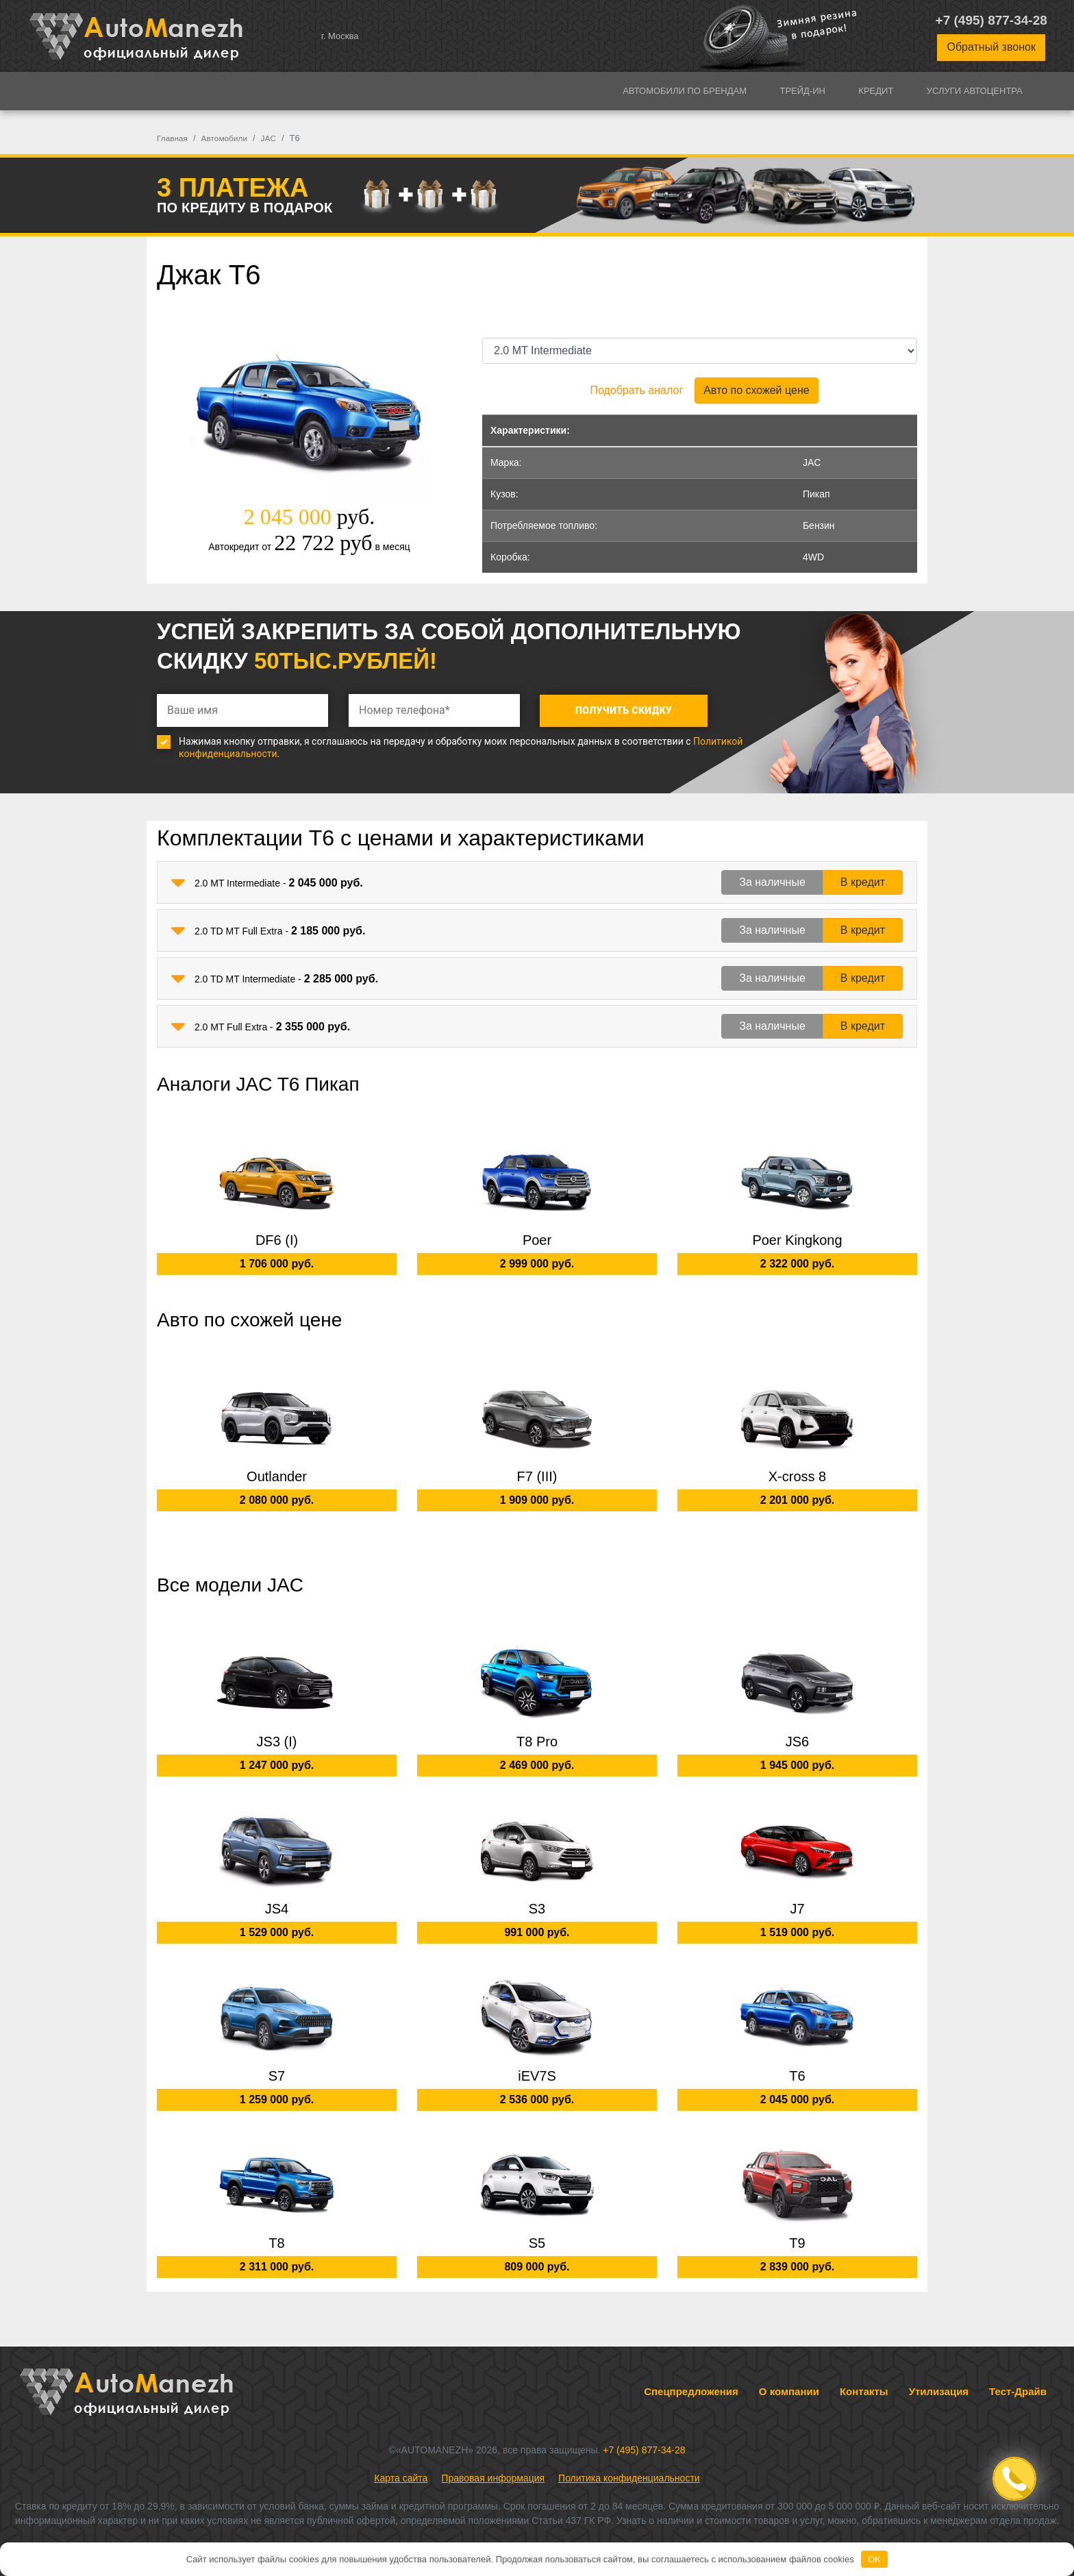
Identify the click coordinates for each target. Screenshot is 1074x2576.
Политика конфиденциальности (629, 2478)
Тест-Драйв (1018, 2391)
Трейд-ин (802, 91)
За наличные (772, 882)
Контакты (864, 2391)
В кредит (862, 882)
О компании (789, 2391)
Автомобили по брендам (685, 91)
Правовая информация (493, 2478)
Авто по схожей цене (756, 390)
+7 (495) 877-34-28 (991, 20)
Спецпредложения (691, 2391)
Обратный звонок (991, 47)
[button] (178, 883)
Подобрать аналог (636, 390)
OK (874, 2559)
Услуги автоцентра (975, 91)
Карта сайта (400, 2478)
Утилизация (939, 2391)
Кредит (875, 91)
